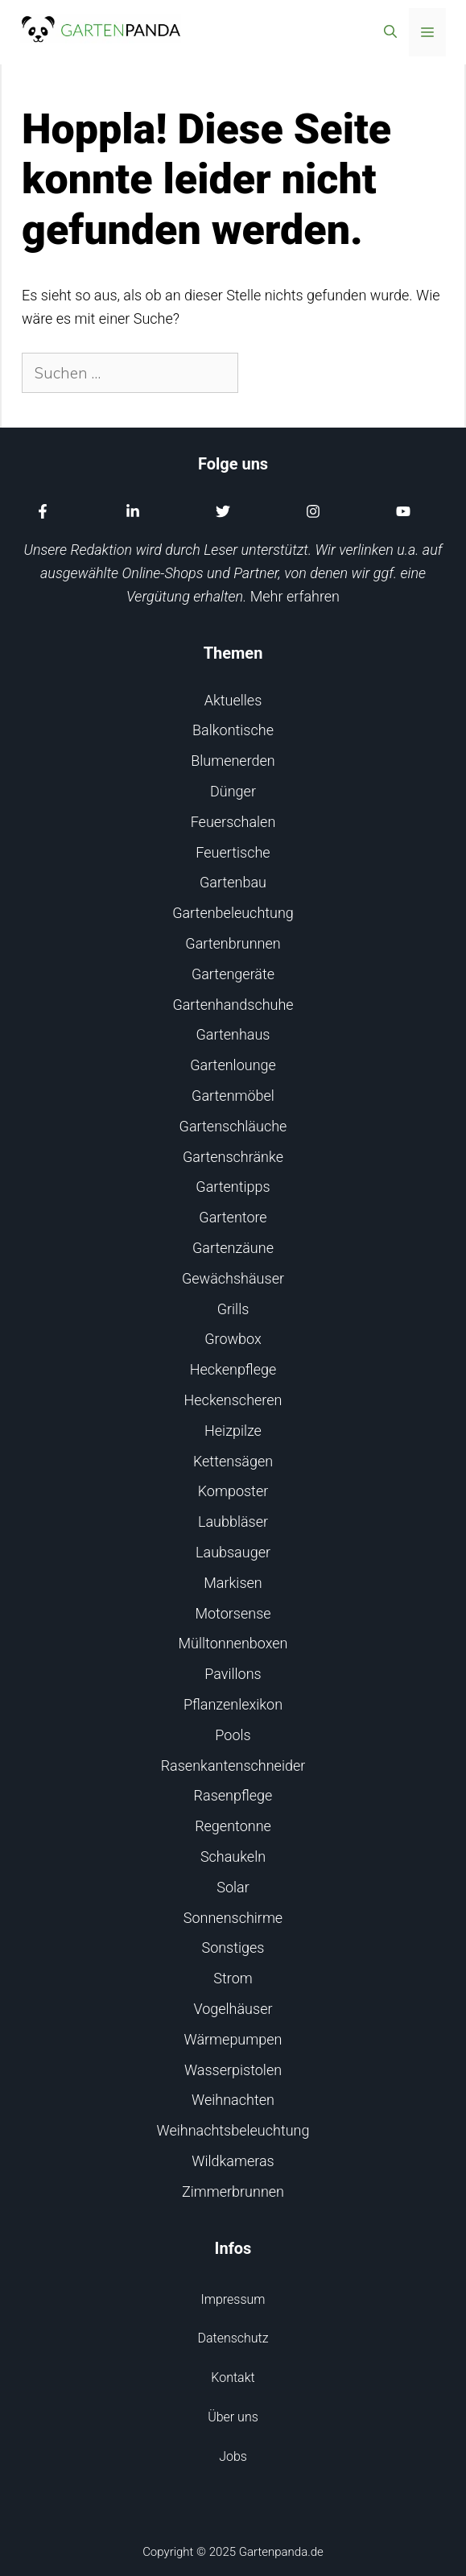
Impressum (232, 2299)
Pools (232, 1734)
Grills (233, 1308)
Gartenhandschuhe (232, 1004)
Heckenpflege (233, 1369)
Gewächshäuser (233, 1278)
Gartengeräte (233, 973)
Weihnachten (233, 2099)
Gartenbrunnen (232, 943)
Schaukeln (233, 1856)
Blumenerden (233, 760)
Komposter (233, 1490)
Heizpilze (233, 1430)
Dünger (233, 791)
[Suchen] (266, 373)
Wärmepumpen (233, 2039)
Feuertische (233, 852)
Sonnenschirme (233, 1917)
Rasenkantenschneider (233, 1765)
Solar (233, 1887)
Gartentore (232, 1217)
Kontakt (232, 2377)
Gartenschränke (233, 1156)
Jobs (233, 2456)
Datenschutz (232, 2338)
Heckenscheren (233, 1399)
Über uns (233, 2417)
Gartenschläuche (233, 1126)
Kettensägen (233, 1461)
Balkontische (233, 730)
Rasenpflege (233, 1795)
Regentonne (233, 1825)
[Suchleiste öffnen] (390, 32)
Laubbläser (233, 1521)
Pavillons (232, 1673)
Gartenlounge (233, 1064)
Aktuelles (233, 700)
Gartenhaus (233, 1034)
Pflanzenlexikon (233, 1704)
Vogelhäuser (232, 2008)
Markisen (233, 1582)
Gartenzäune (233, 1247)
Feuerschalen (233, 821)
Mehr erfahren (295, 596)
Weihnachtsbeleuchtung (233, 2130)
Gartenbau (233, 882)
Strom (232, 1978)
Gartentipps (233, 1186)
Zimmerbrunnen (233, 2191)
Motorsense (232, 1613)
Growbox (233, 1338)
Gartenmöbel (233, 1095)
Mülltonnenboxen (233, 1643)
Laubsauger (233, 1552)
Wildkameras (233, 2160)
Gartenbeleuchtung (233, 912)
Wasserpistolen (233, 2069)
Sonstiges (232, 1947)
